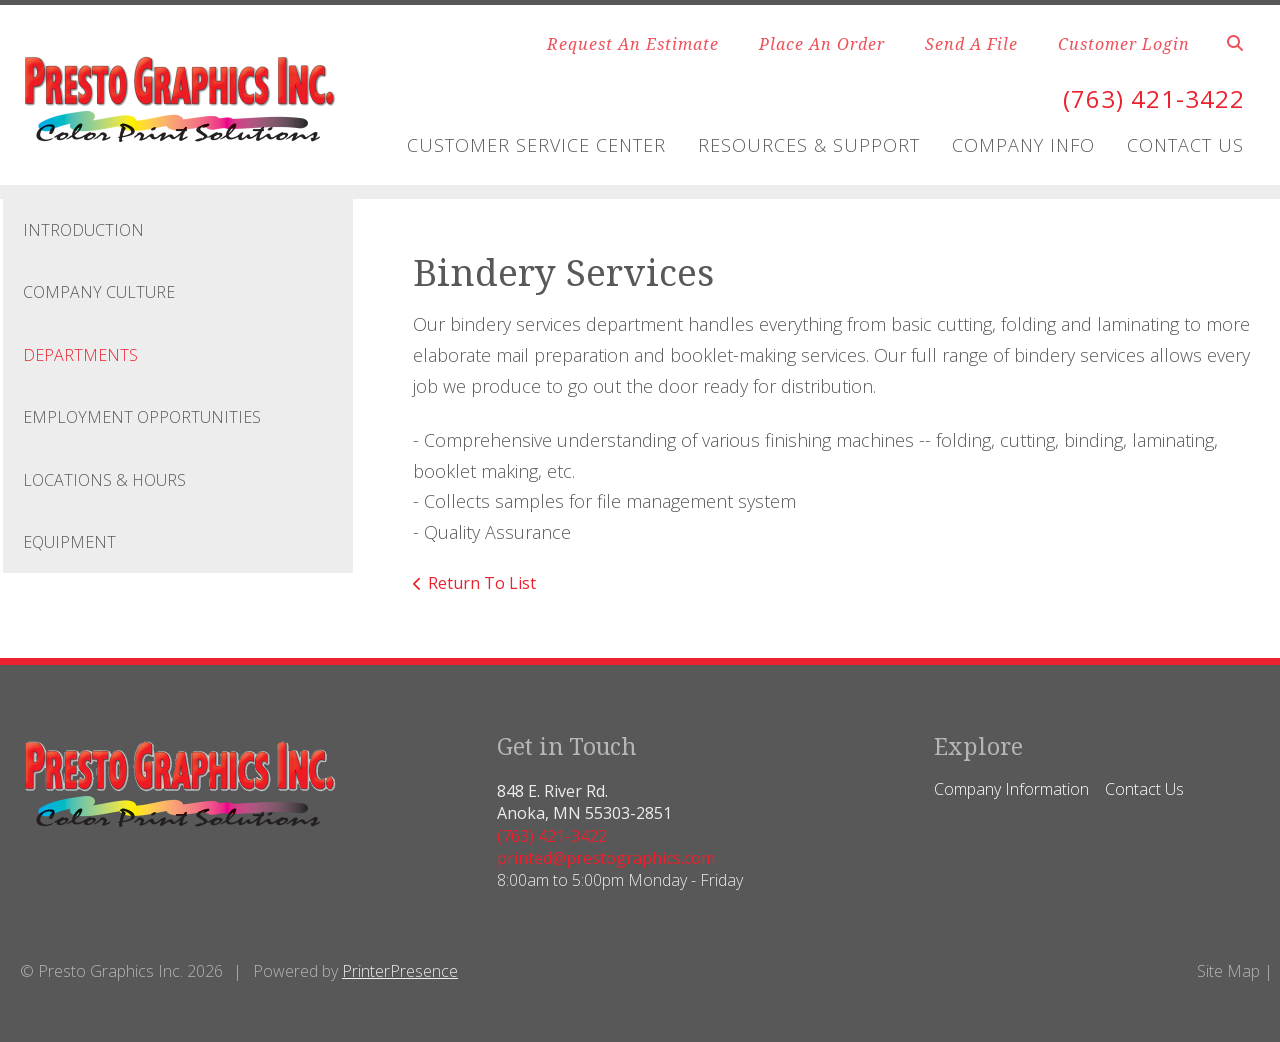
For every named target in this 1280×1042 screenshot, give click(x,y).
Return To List (482, 583)
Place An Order (822, 44)
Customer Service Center (536, 145)
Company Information (1011, 789)
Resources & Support (809, 145)
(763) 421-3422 (1154, 98)
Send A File (971, 44)
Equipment (69, 542)
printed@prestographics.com (606, 858)
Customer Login (1124, 44)
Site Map (1228, 971)
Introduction (83, 230)
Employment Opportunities (142, 417)
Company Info (1023, 145)
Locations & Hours (104, 480)
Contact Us (1185, 145)
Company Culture (99, 292)
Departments (80, 355)
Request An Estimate (633, 44)
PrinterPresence (400, 971)
